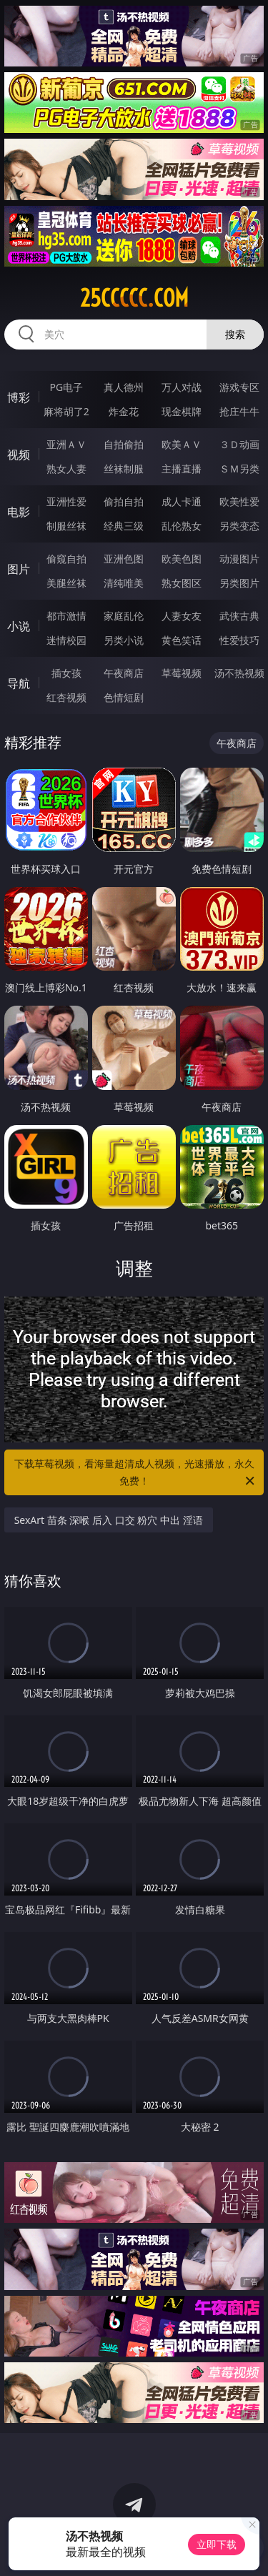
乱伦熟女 (182, 525)
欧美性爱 (239, 501)
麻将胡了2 (66, 411)
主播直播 (182, 468)
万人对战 (182, 387)
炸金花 (124, 411)
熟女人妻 (66, 468)
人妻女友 (182, 616)
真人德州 (124, 387)
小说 (18, 626)
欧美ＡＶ (182, 444)
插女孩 (66, 673)
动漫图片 (239, 558)
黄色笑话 (182, 640)
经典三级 (124, 525)
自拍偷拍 (124, 444)
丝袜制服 (124, 468)
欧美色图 (182, 558)
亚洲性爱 (66, 501)
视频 (18, 454)
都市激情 (66, 616)
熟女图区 (182, 583)
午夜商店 (124, 673)
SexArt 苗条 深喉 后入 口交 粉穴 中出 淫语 (108, 1520)
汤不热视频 (239, 673)
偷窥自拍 (66, 558)
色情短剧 (124, 697)
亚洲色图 (124, 558)
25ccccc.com (134, 298)
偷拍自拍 (124, 501)
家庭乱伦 (124, 616)
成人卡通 (182, 501)
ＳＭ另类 (239, 468)
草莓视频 (182, 673)
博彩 (18, 397)
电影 (18, 512)
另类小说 (124, 640)
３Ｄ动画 (239, 444)
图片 (18, 569)
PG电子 (66, 387)
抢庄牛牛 (239, 411)
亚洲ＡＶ (66, 444)
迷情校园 (66, 640)
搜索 (235, 334)
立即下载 (217, 2544)
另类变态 (239, 525)
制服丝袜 (66, 525)
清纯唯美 (124, 583)
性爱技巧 (239, 640)
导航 (18, 683)
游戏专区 (239, 387)
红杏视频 (66, 697)
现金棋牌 (182, 411)
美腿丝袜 (66, 583)
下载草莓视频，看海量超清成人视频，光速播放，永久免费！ (135, 1473)
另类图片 (239, 583)
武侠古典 (239, 616)
